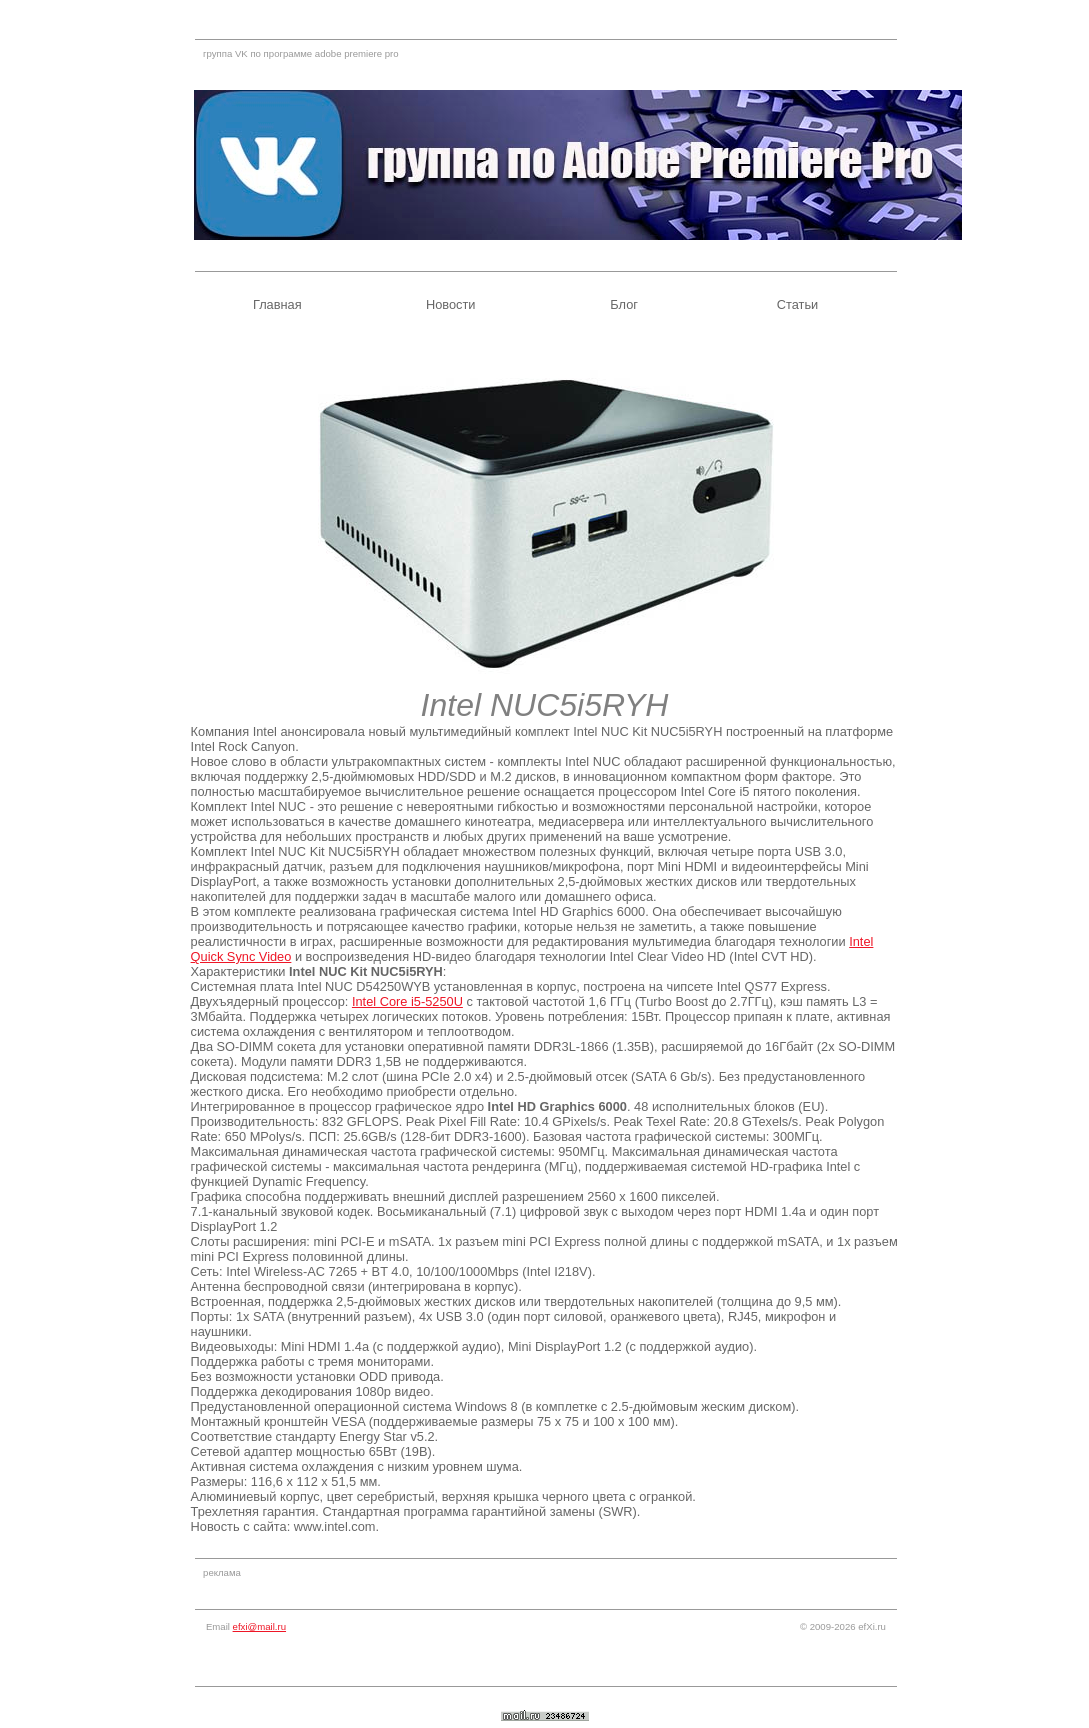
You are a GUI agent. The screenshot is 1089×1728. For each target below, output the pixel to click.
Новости (451, 304)
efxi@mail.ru (259, 1626)
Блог (624, 304)
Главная (277, 304)
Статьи (797, 304)
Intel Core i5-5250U (407, 1001)
